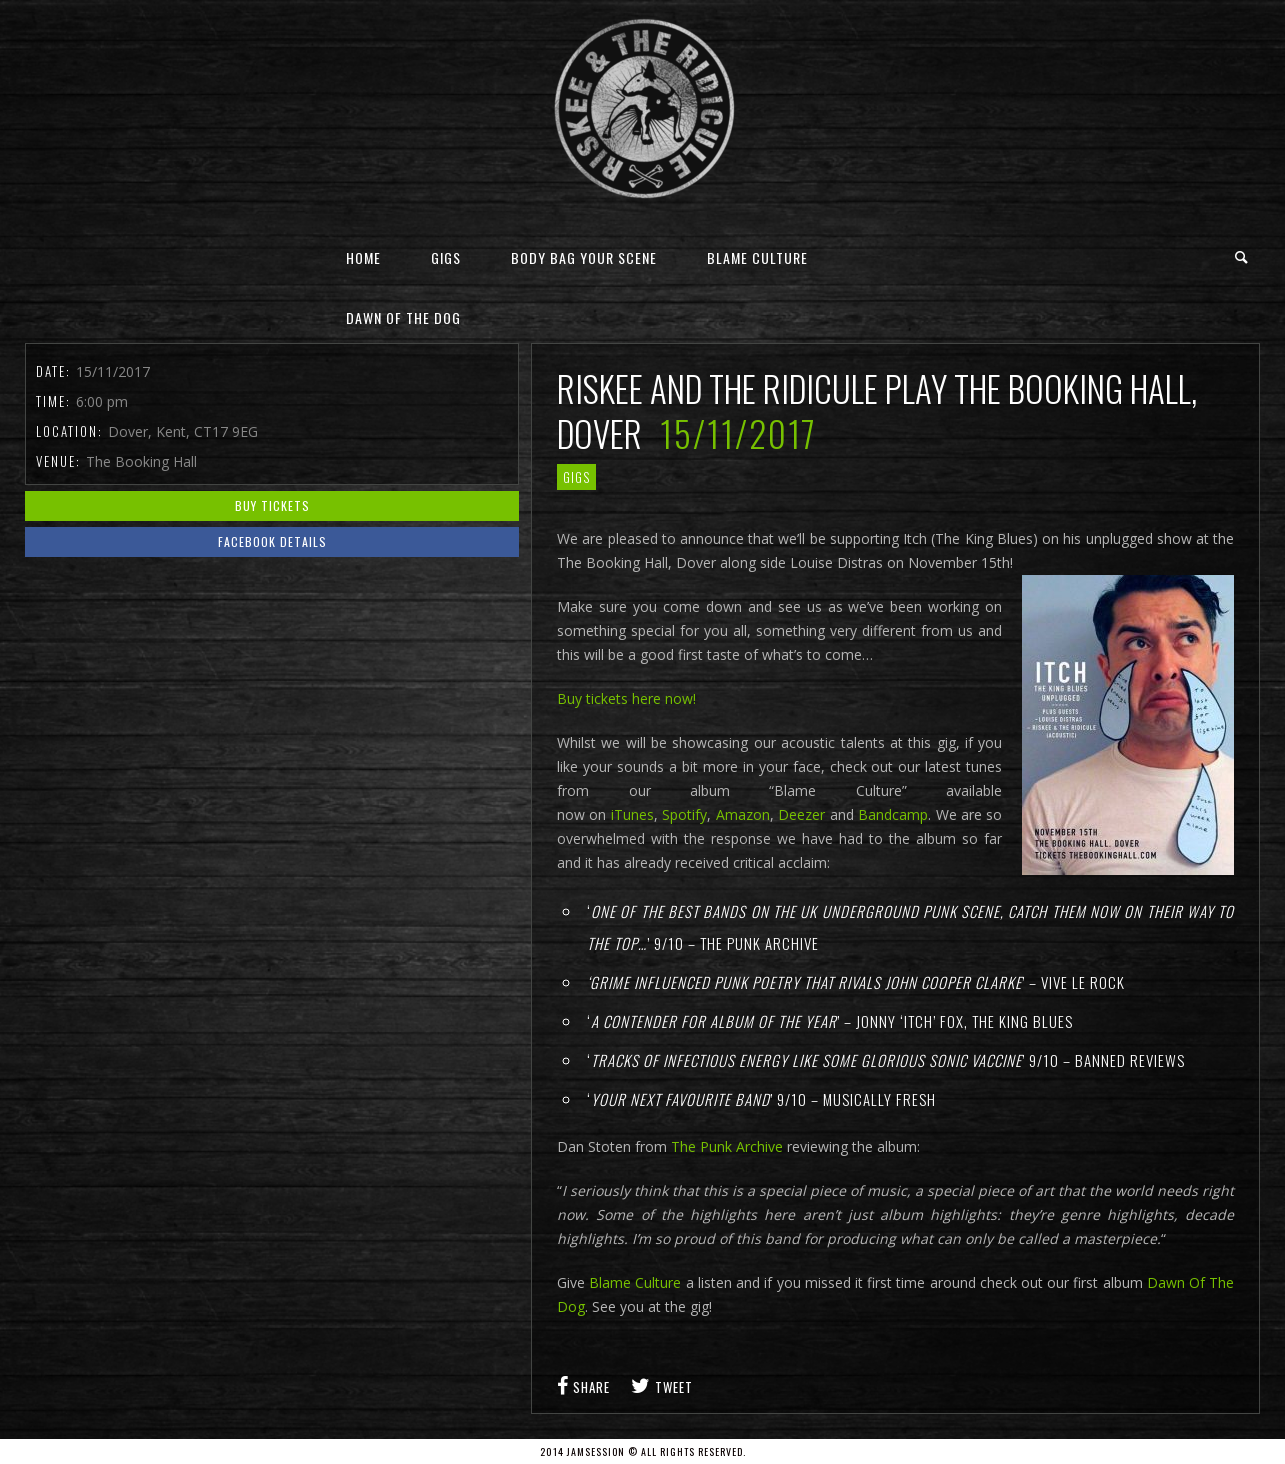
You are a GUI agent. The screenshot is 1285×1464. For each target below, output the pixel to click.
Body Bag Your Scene (584, 257)
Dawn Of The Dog (403, 317)
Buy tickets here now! (626, 698)
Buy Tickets (272, 505)
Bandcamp (893, 814)
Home (363, 257)
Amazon (743, 814)
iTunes (629, 814)
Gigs (446, 257)
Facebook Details (272, 541)
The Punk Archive (727, 1146)
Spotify (684, 814)
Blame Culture (757, 257)
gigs (576, 477)
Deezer (803, 814)
